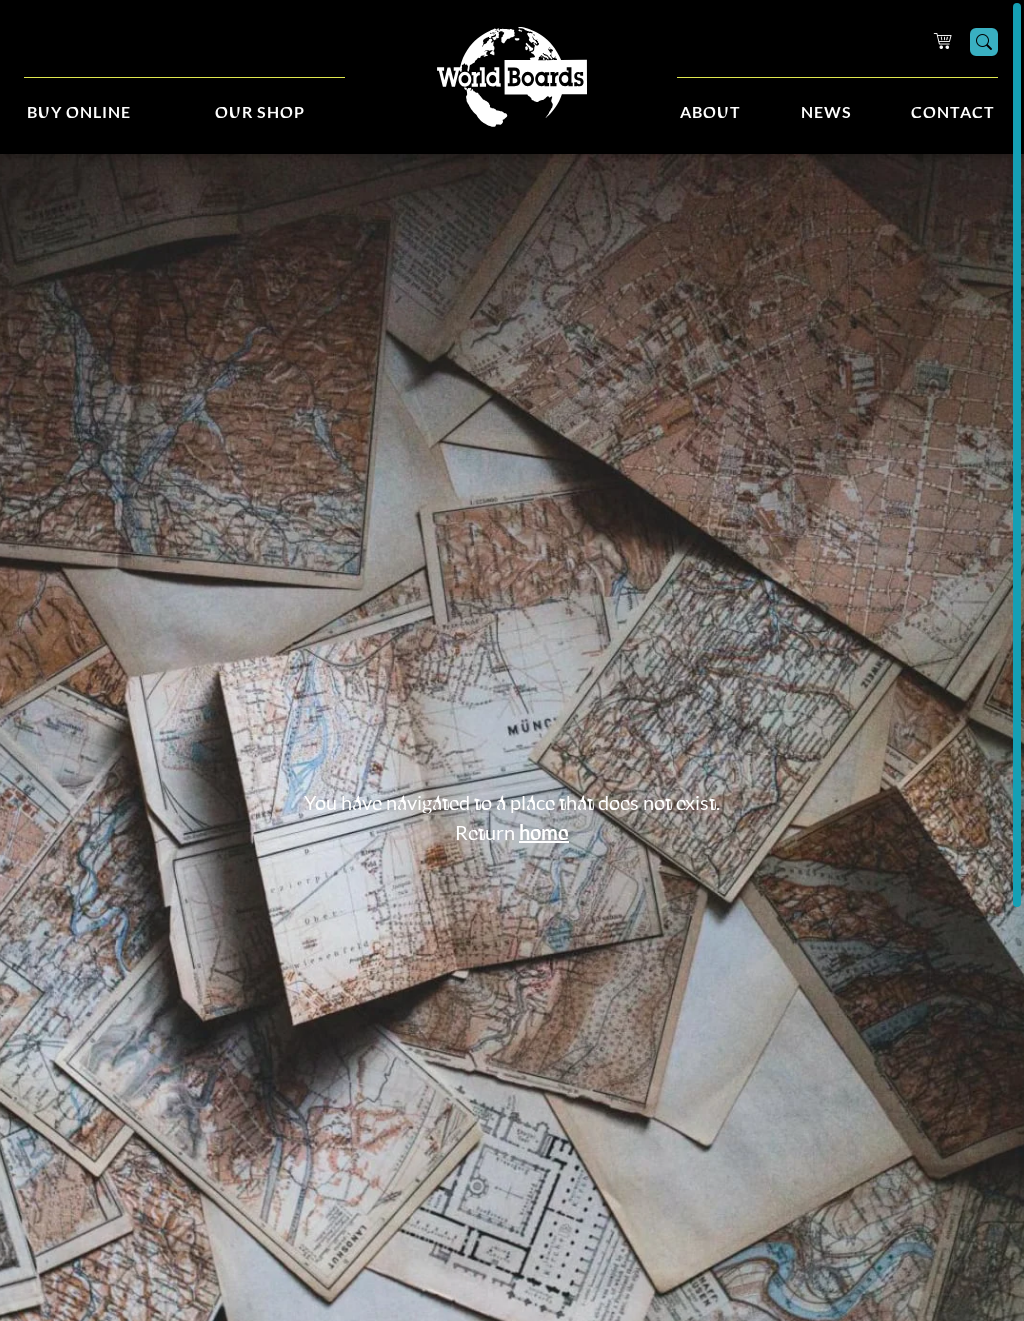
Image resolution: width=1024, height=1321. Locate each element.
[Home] (512, 77)
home (544, 834)
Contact (953, 113)
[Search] (984, 42)
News (826, 113)
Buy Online (79, 113)
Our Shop (260, 113)
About (710, 113)
